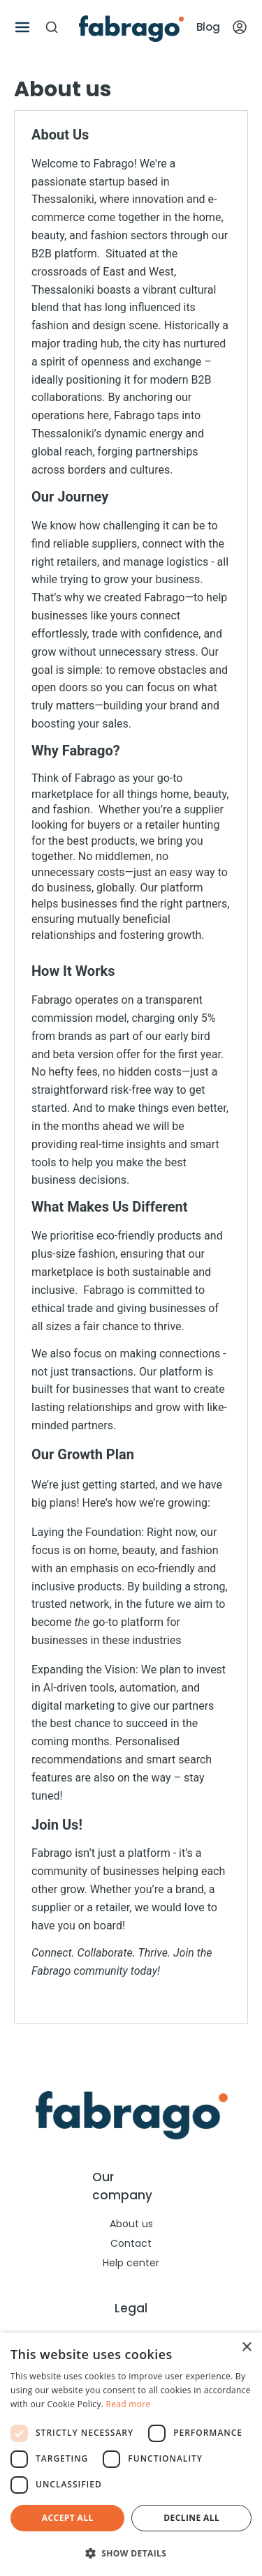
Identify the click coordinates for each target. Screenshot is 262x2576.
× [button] (246, 2347)
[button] (131, 2553)
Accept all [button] (68, 2518)
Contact (131, 2243)
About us (131, 2224)
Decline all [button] (191, 2518)
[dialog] (131, 2454)
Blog (208, 27)
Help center (131, 2263)
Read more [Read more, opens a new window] (128, 2404)
